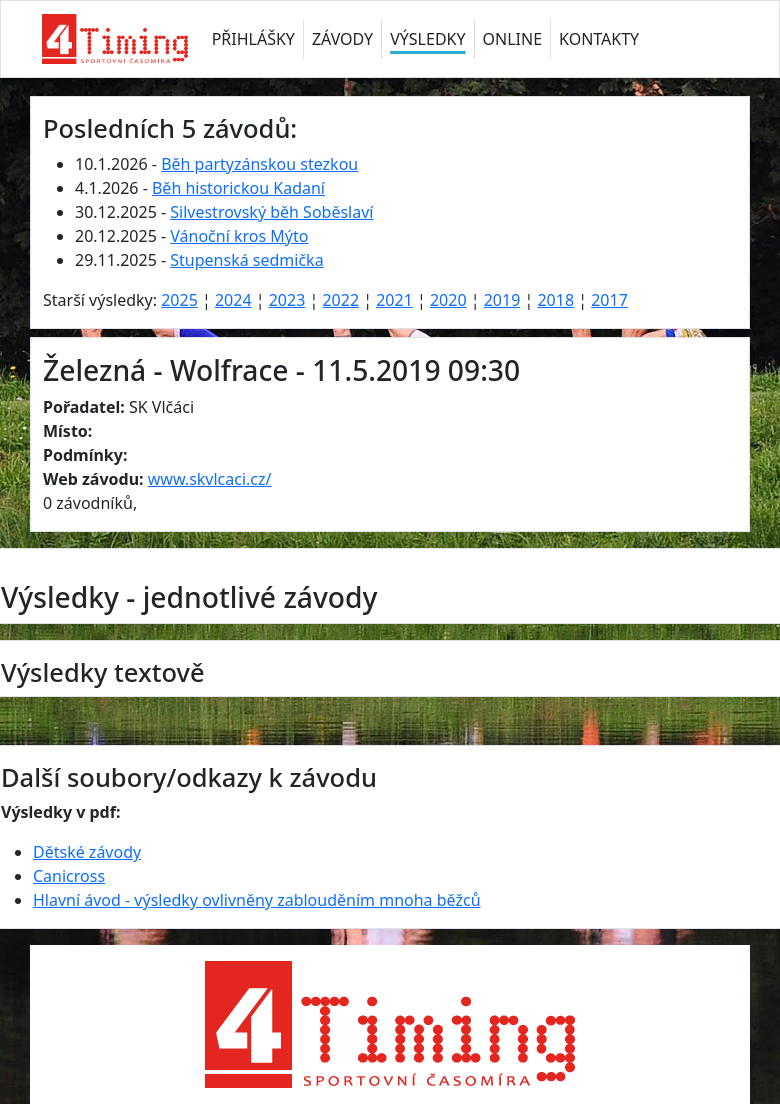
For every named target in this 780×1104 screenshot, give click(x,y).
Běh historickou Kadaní (238, 188)
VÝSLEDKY (427, 39)
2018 (555, 300)
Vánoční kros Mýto (239, 236)
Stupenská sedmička (246, 260)
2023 (287, 300)
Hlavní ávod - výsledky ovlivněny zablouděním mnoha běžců (257, 900)
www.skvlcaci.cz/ (210, 479)
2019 (502, 300)
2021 (394, 300)
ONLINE (513, 39)
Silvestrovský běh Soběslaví (271, 212)
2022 (340, 300)
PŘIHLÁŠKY (253, 39)
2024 (233, 300)
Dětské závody (87, 852)
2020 (448, 300)
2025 (179, 300)
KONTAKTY (599, 39)
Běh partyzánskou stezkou (259, 164)
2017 (609, 300)
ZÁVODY (342, 39)
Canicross (69, 876)
